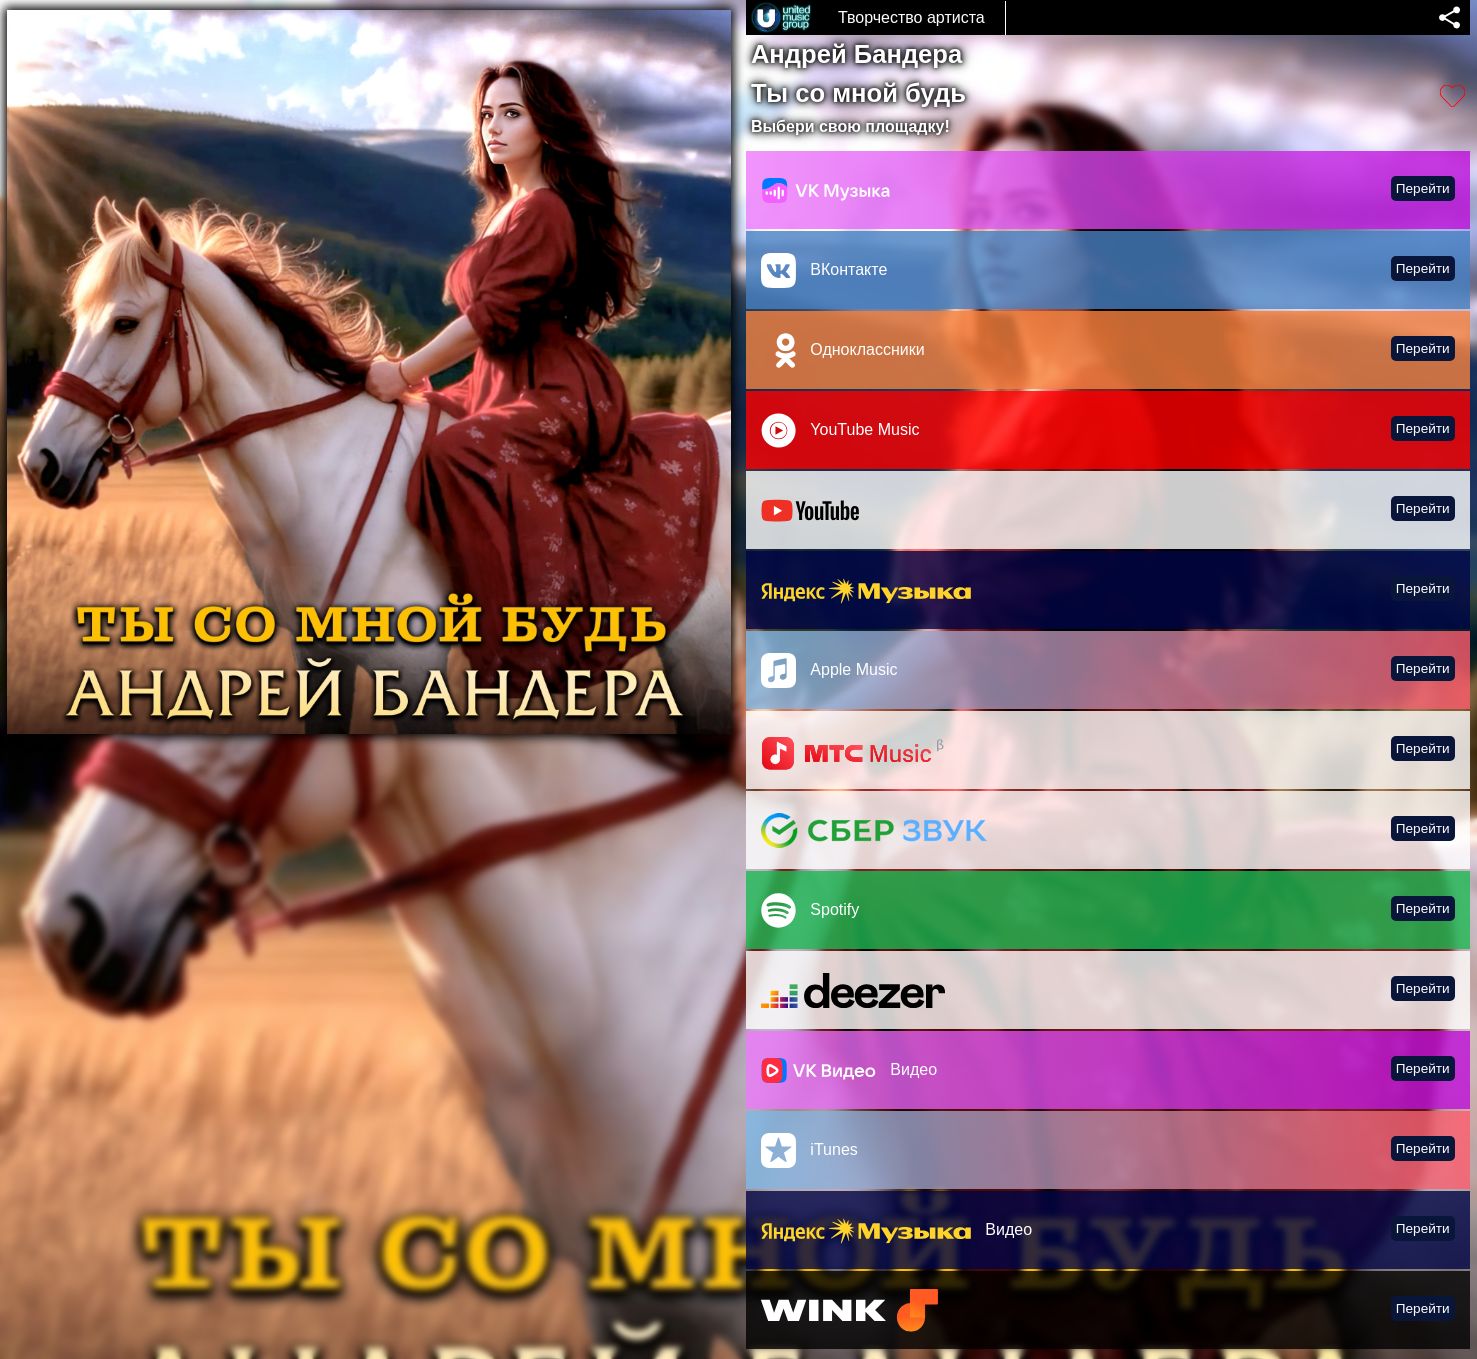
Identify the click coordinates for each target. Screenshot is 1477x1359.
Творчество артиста (911, 17)
